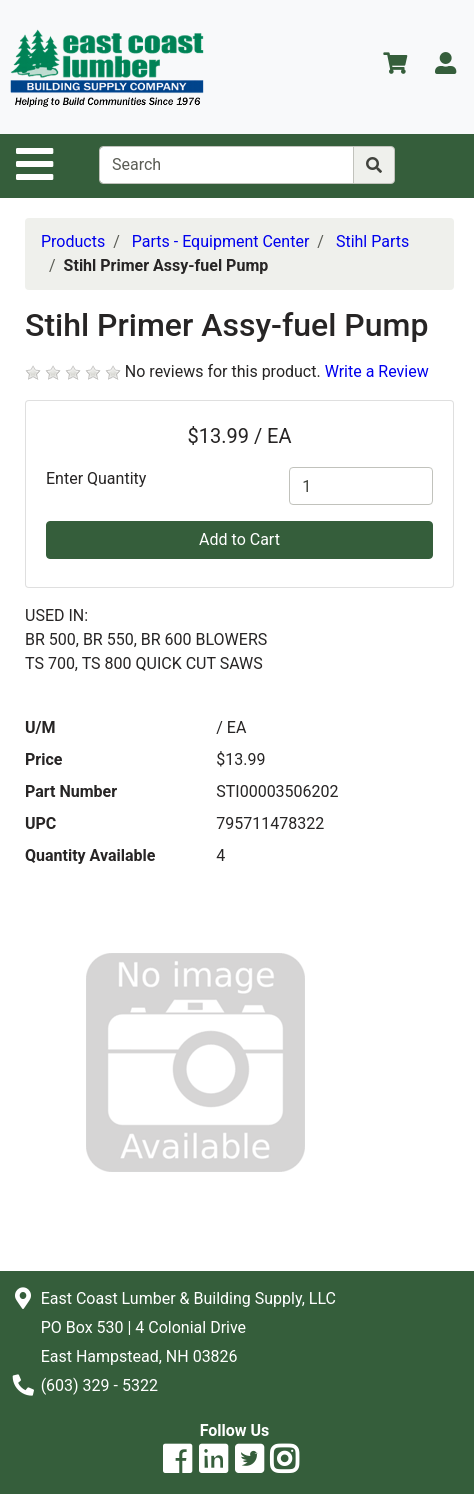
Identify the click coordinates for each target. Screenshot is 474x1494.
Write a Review (377, 371)
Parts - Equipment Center (221, 241)
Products (73, 241)
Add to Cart (239, 539)
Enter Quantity (96, 478)
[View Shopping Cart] (395, 66)
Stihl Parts (372, 241)
